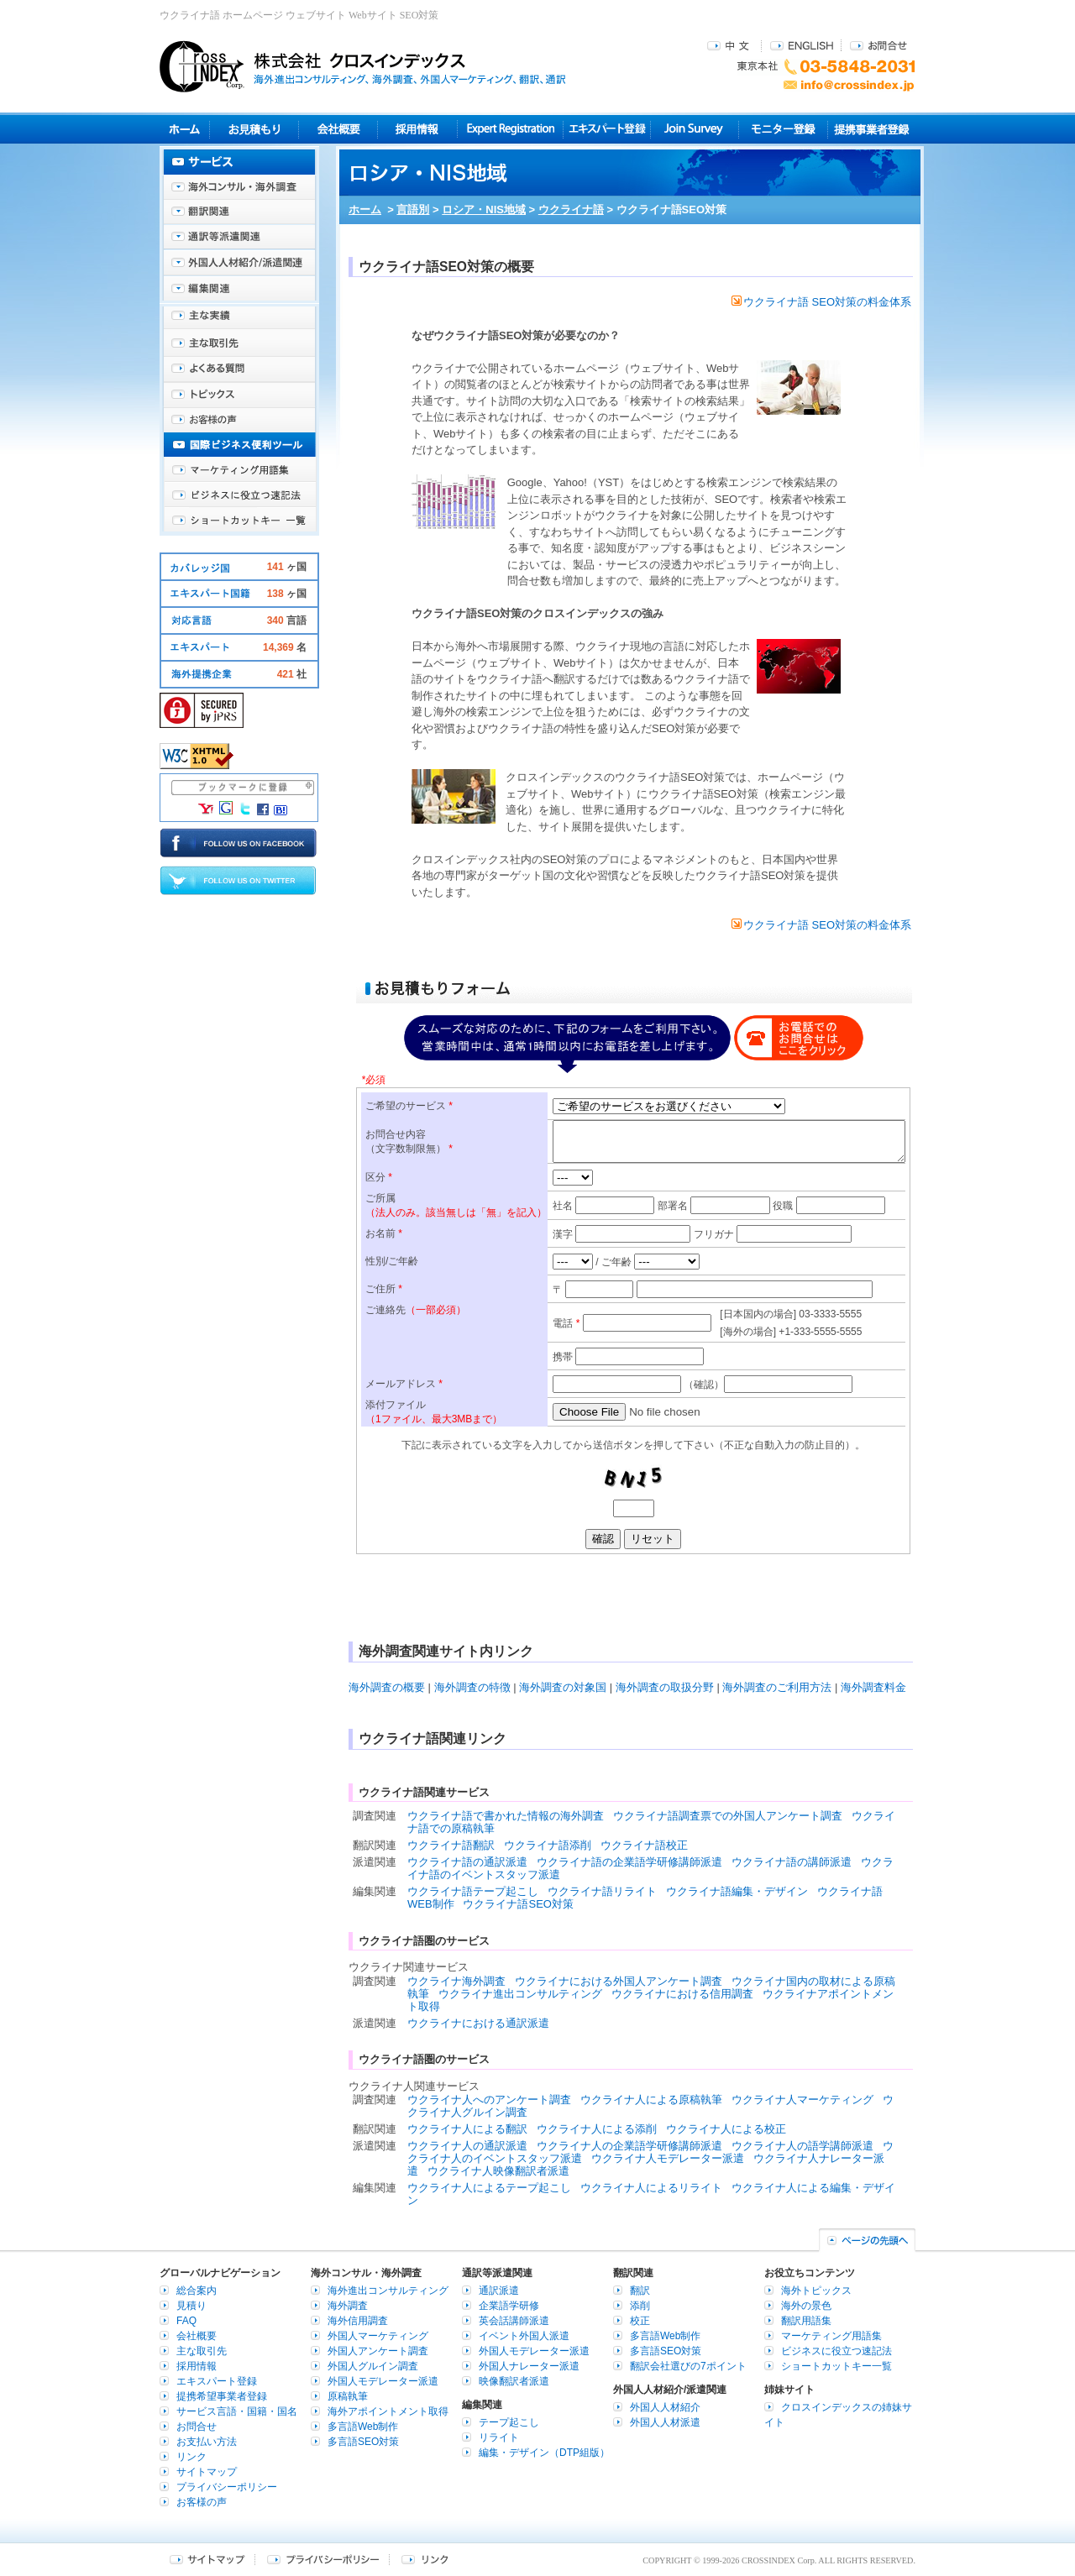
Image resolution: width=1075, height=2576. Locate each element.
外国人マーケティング (378, 2336)
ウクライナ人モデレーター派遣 (667, 2158)
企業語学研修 (509, 2306)
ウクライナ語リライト (602, 1891)
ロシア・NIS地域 (484, 209)
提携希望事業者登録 (221, 2396)
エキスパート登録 (607, 129)
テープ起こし (509, 2422)
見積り (254, 129)
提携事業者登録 (871, 129)
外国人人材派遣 (665, 2422)
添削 (640, 2306)
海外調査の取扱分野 (665, 1687)
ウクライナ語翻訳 (451, 1845)
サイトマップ (206, 2472)
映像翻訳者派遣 (514, 2381)
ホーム (365, 209)
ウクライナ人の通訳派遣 (467, 2145)
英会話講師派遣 (514, 2321)
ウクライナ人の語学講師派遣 (802, 2145)
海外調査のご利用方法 (776, 1687)
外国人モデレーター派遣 (383, 2381)
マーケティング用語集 (239, 470)
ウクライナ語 (571, 209)
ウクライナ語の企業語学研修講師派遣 (629, 1862)
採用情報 (418, 129)
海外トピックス (239, 394)
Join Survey (695, 129)
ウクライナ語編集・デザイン (737, 1891)
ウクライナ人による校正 (726, 2129)
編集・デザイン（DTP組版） (544, 2452)
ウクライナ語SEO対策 (518, 1904)
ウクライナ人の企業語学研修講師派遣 (629, 2145)
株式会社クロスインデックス (363, 66)
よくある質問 (239, 369)
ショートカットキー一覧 (239, 520)
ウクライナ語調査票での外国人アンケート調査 (727, 1815)
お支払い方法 (206, 2442)
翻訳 (640, 2290)
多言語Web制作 (363, 2426)
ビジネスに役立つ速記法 (239, 495)
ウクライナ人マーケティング (802, 2099)
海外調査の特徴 (472, 1687)
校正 (640, 2321)
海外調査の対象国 (562, 1687)
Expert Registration (510, 129)
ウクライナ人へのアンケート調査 (489, 2099)
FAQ (186, 2321)
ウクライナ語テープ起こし (472, 1891)
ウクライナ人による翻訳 (467, 2129)
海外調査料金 (873, 1687)
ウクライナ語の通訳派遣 (467, 1862)
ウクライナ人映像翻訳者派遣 (498, 2171)
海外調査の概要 (387, 1687)
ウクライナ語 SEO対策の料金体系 (821, 302)
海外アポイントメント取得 (388, 2411)
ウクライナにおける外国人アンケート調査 (618, 1981)
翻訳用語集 (806, 2321)
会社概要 (338, 129)
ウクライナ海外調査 (456, 1981)
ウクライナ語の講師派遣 (792, 1862)
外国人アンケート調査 (378, 2351)
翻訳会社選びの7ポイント (688, 2366)
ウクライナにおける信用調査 (682, 1993)
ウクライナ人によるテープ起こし (489, 2187)
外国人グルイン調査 (373, 2366)
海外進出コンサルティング (388, 2290)
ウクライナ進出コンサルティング (520, 1993)
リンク (191, 2457)
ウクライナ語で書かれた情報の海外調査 (505, 1815)
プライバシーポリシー (226, 2487)
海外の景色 (806, 2306)
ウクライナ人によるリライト (651, 2187)
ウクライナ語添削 (547, 1845)
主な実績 (239, 319)
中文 (730, 44)
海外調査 (348, 2306)
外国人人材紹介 (665, 2407)
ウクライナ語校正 (644, 1845)
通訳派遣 (499, 2290)
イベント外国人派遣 (524, 2336)
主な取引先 (239, 344)
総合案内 (196, 2290)
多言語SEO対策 (363, 2442)
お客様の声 (239, 419)
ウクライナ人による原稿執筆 (651, 2099)
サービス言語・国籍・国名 (236, 2411)
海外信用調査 (358, 2321)
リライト (499, 2437)
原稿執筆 (348, 2396)
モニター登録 (783, 129)
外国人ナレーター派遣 (529, 2366)
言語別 (412, 209)
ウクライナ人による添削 (597, 2129)
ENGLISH (801, 44)
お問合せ (878, 44)
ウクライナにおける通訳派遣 (478, 2023)
